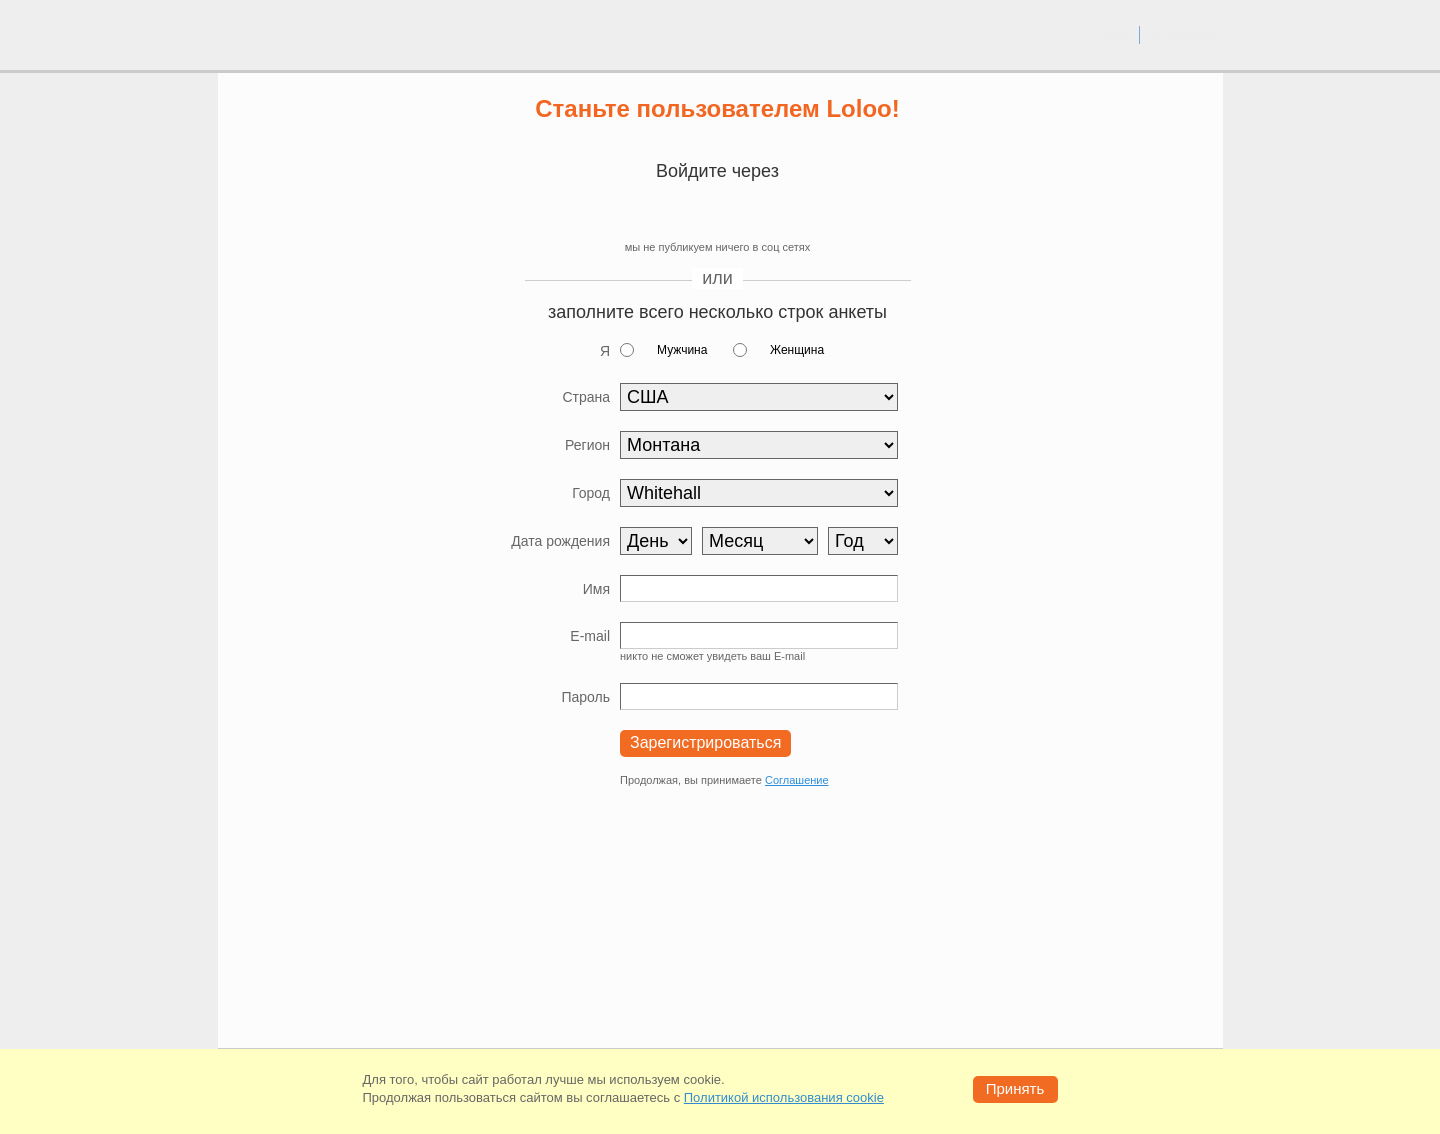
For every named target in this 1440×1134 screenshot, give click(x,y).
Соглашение (797, 780)
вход (1116, 34)
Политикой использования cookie (784, 1097)
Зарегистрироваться (705, 742)
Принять (1015, 1088)
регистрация (1181, 34)
